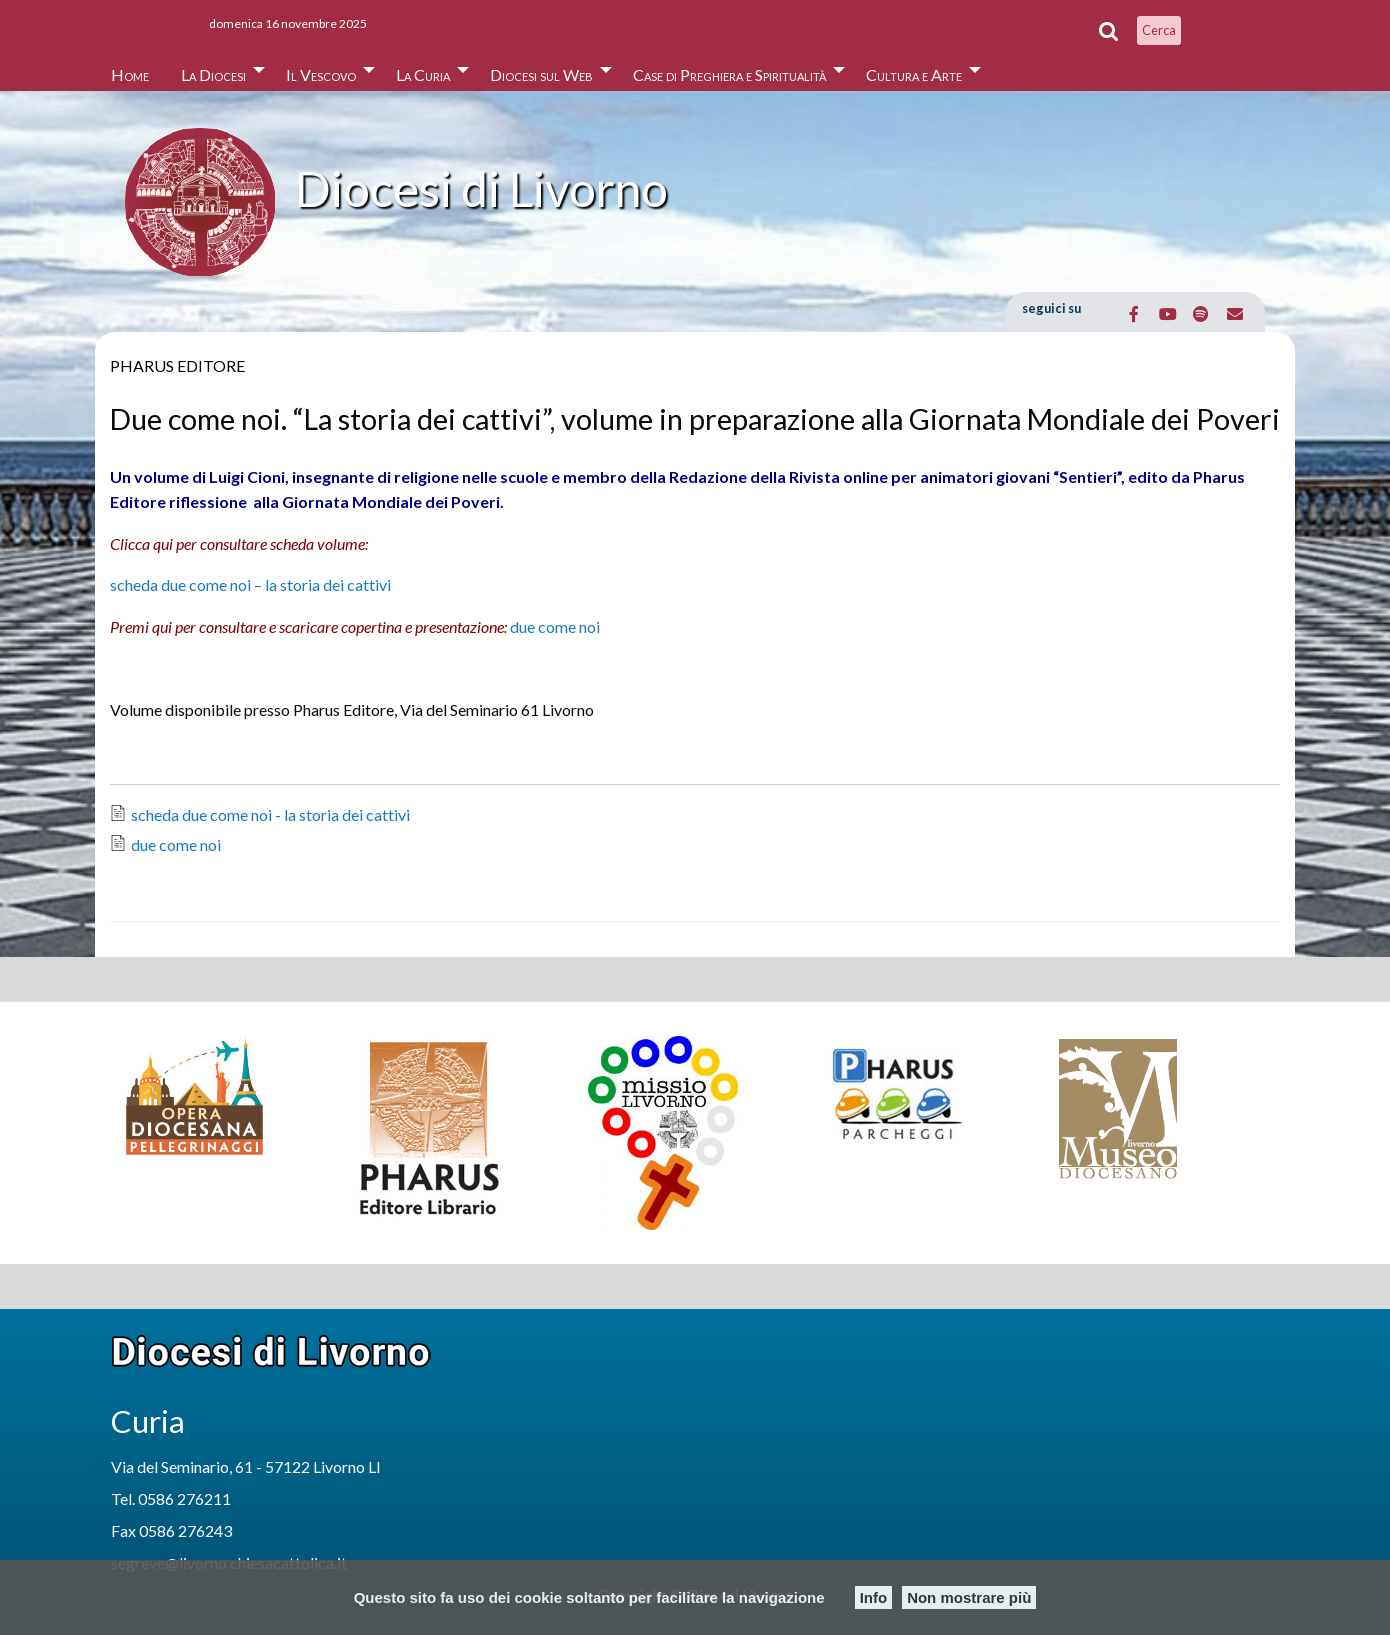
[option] (227, 1095)
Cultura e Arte (914, 74)
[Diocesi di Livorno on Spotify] (1201, 314)
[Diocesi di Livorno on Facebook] (1134, 314)
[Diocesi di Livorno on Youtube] (1167, 314)
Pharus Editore (177, 365)
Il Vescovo (321, 74)
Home (130, 74)
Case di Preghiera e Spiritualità (729, 74)
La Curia (423, 74)
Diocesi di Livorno (481, 188)
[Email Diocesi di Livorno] (1234, 314)
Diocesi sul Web (541, 74)
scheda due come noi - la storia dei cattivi (270, 814)
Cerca (1159, 30)
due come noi (555, 626)
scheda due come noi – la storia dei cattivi (250, 584)
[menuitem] (130, 69)
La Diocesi (213, 74)
